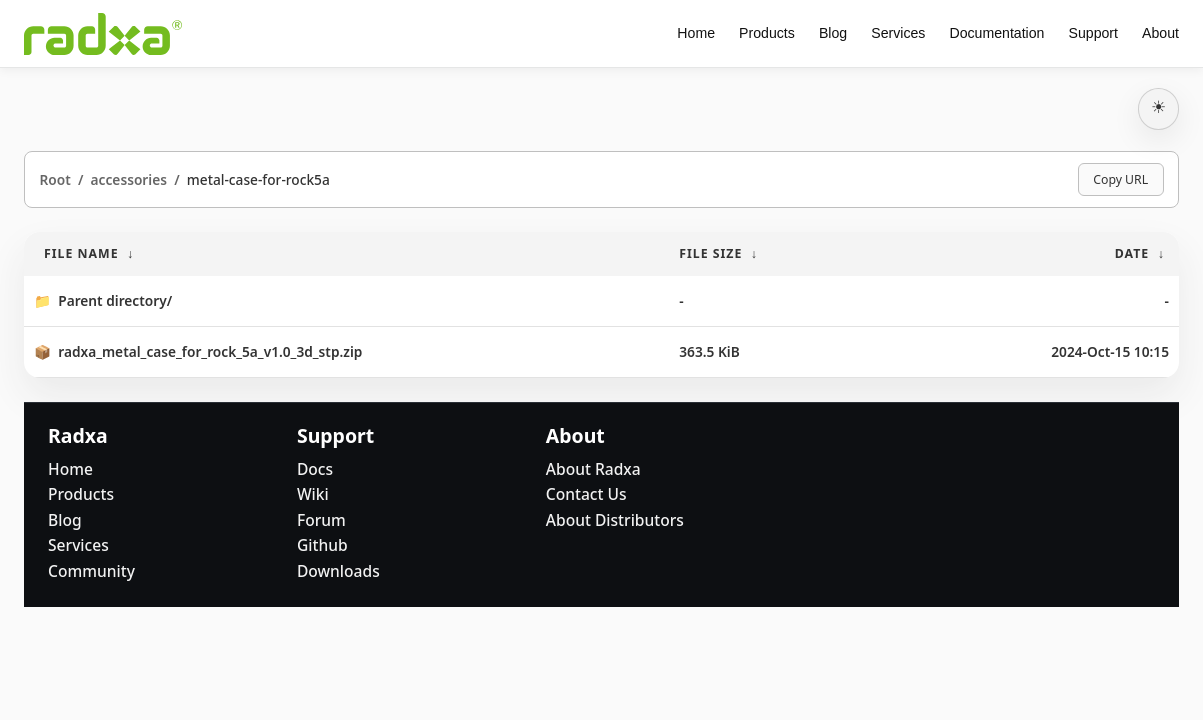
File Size (710, 253)
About (1160, 33)
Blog (833, 33)
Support (1093, 33)
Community (91, 571)
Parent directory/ (115, 300)
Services (898, 33)
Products (767, 33)
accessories (129, 179)
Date (1132, 253)
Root (54, 179)
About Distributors (615, 520)
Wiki (313, 494)
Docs (315, 469)
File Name (81, 253)
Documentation (996, 33)
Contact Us (586, 494)
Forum (321, 520)
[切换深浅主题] (1159, 109)
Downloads (338, 571)
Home (696, 33)
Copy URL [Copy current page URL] (1120, 179)
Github (322, 545)
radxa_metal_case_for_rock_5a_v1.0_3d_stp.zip (210, 351)
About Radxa (593, 469)
